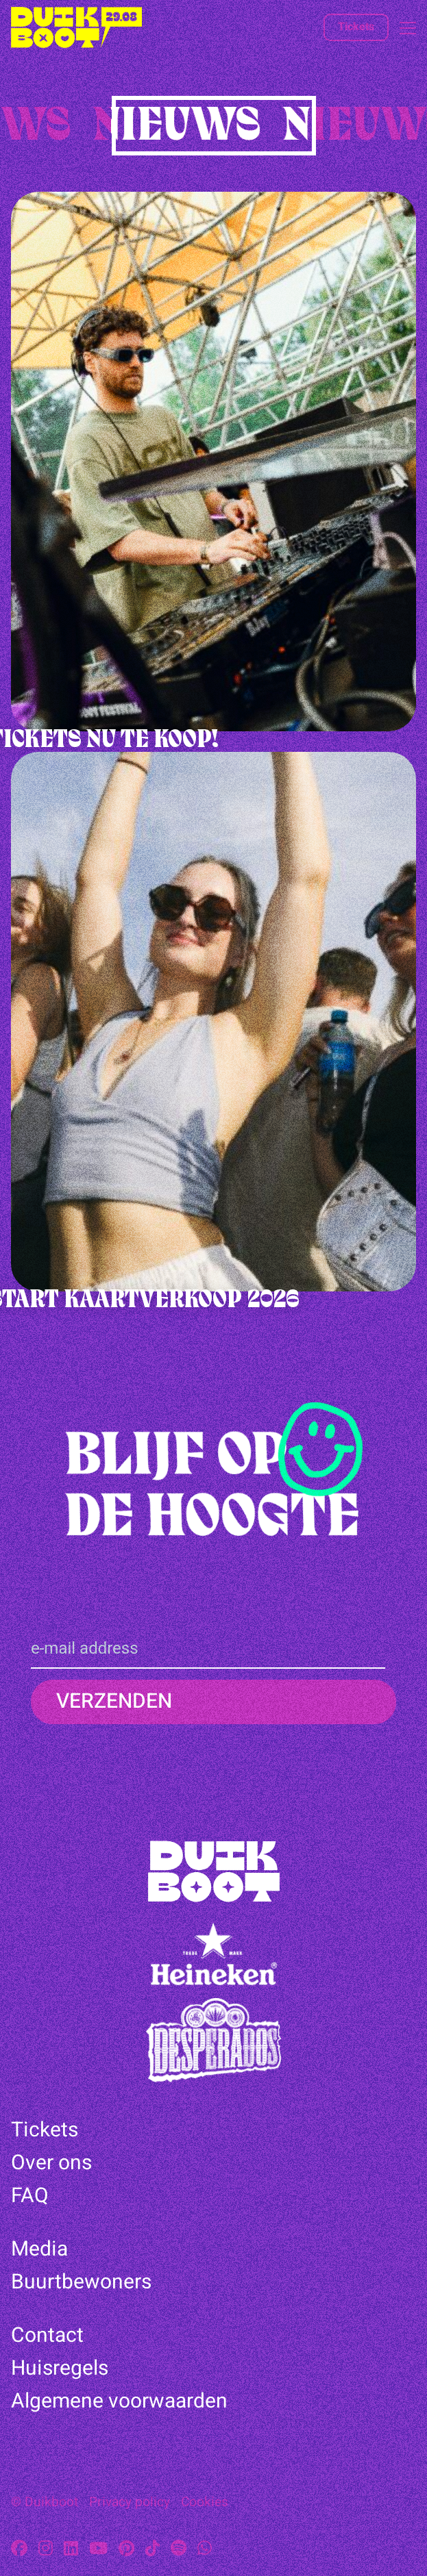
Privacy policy (129, 2502)
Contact (47, 2336)
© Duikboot (44, 2502)
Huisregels (59, 2368)
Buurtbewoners (81, 2282)
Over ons (51, 2163)
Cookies (204, 2502)
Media (39, 2249)
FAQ (30, 2196)
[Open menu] (402, 28)
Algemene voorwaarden (119, 2401)
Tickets (356, 26)
